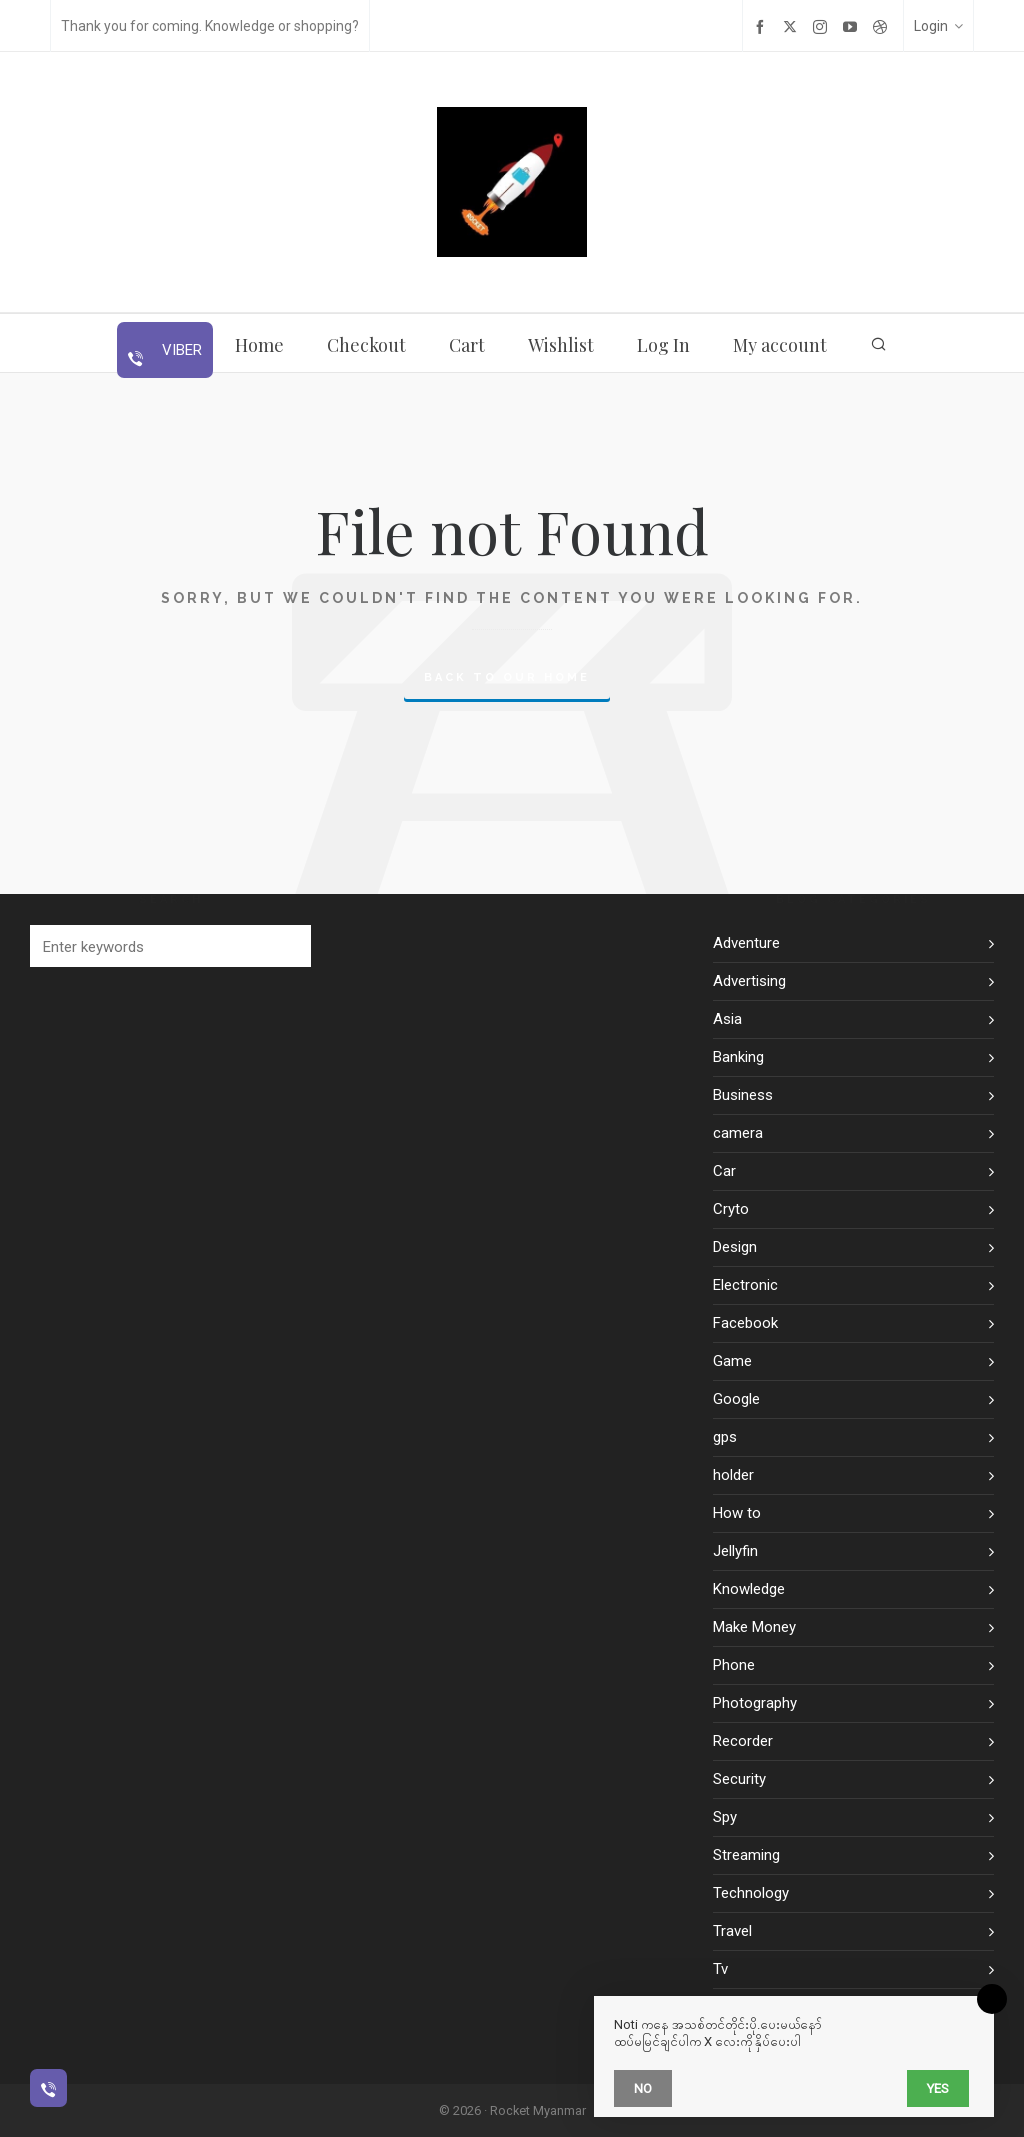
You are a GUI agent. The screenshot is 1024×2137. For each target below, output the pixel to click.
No (643, 2088)
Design (735, 1247)
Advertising (749, 981)
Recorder (743, 1741)
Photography (755, 1703)
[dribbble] (883, 26)
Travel (732, 1931)
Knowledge (749, 1589)
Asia (727, 1019)
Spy (725, 1817)
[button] (286, 946)
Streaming (746, 1855)
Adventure (746, 943)
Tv (720, 1969)
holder (733, 1475)
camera (738, 1133)
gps (725, 1437)
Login (938, 26)
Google (736, 1399)
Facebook (745, 1323)
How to (737, 1513)
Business (743, 1095)
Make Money (754, 1627)
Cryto (731, 1209)
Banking (738, 1057)
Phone (734, 1665)
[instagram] (823, 26)
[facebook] (763, 26)
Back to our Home (507, 677)
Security (739, 1779)
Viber (180, 350)
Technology (751, 1893)
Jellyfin (735, 1551)
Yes (938, 2088)
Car (724, 1171)
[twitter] (793, 26)
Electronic (745, 1285)
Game (732, 1361)
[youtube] (853, 26)
